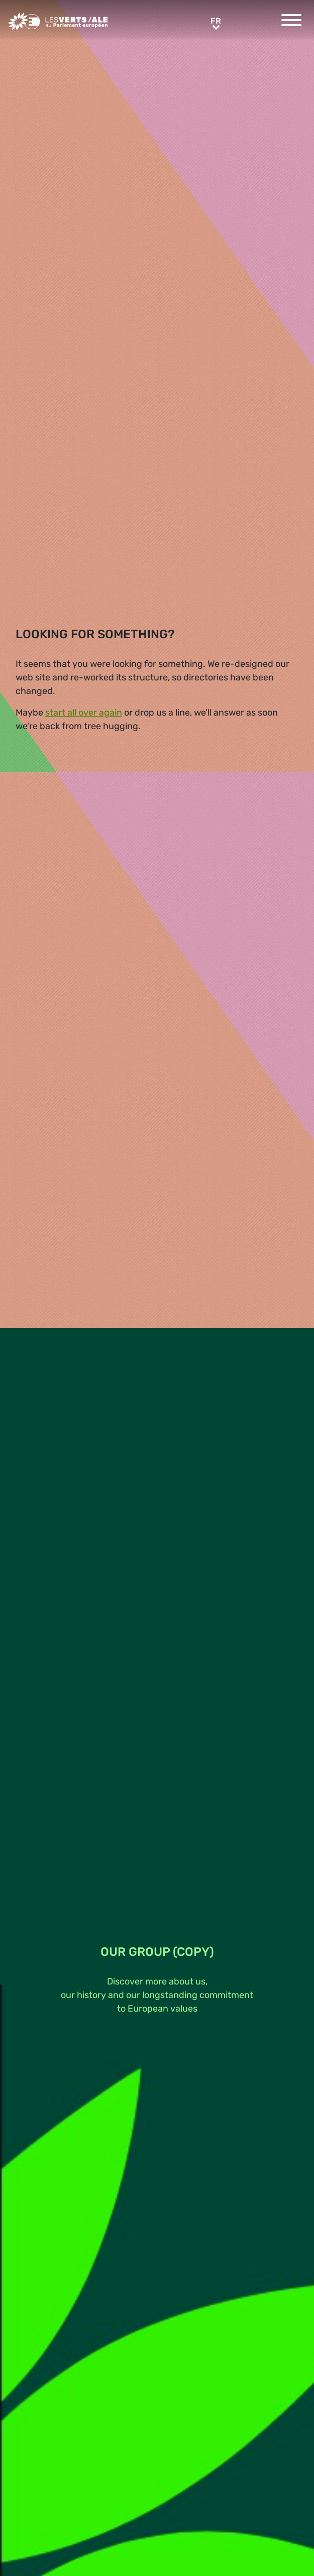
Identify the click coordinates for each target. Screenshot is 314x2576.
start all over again (83, 712)
